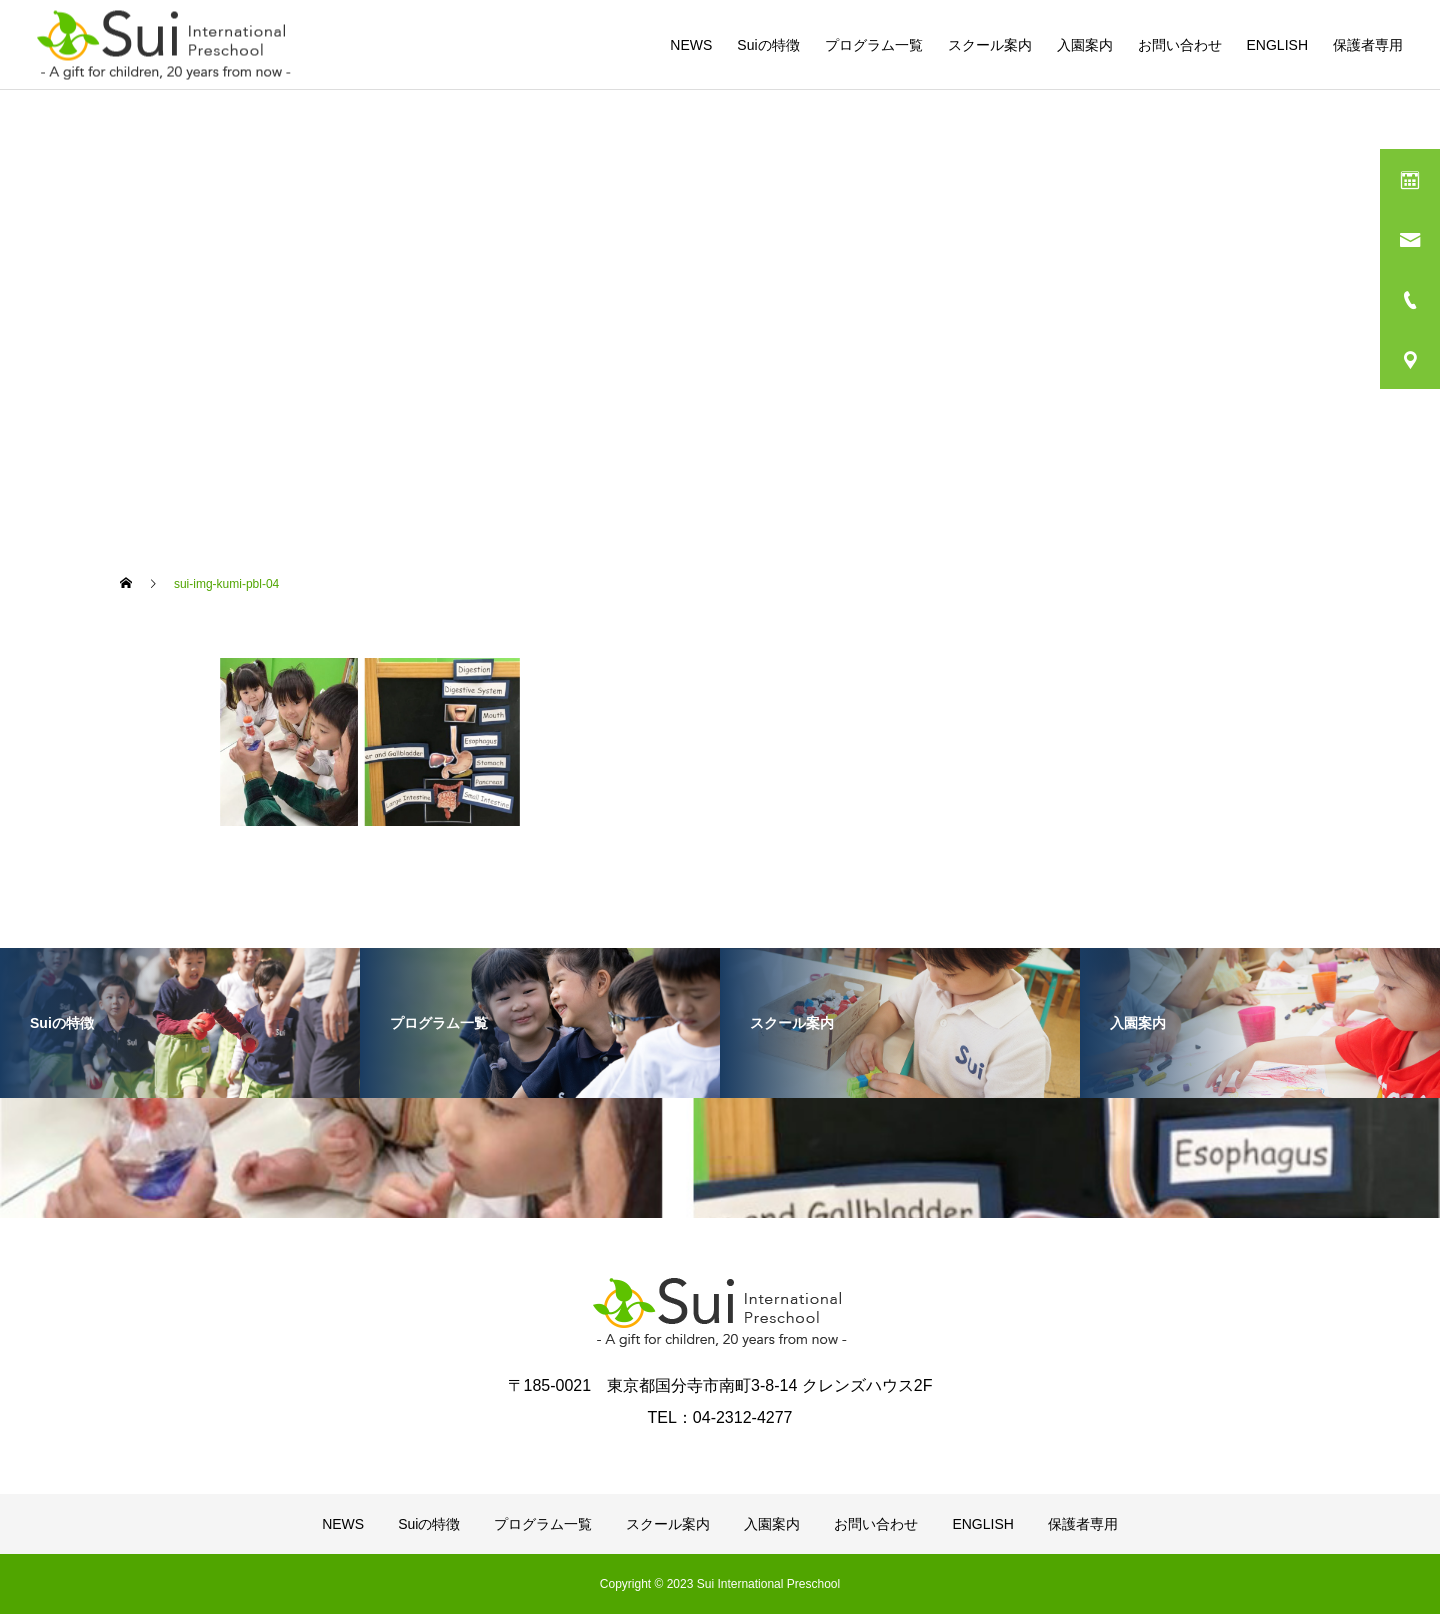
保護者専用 (1368, 45)
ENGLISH (1277, 45)
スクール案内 (990, 45)
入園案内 (1085, 45)
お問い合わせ (1180, 45)
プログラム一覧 (874, 45)
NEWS (691, 45)
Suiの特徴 (768, 45)
